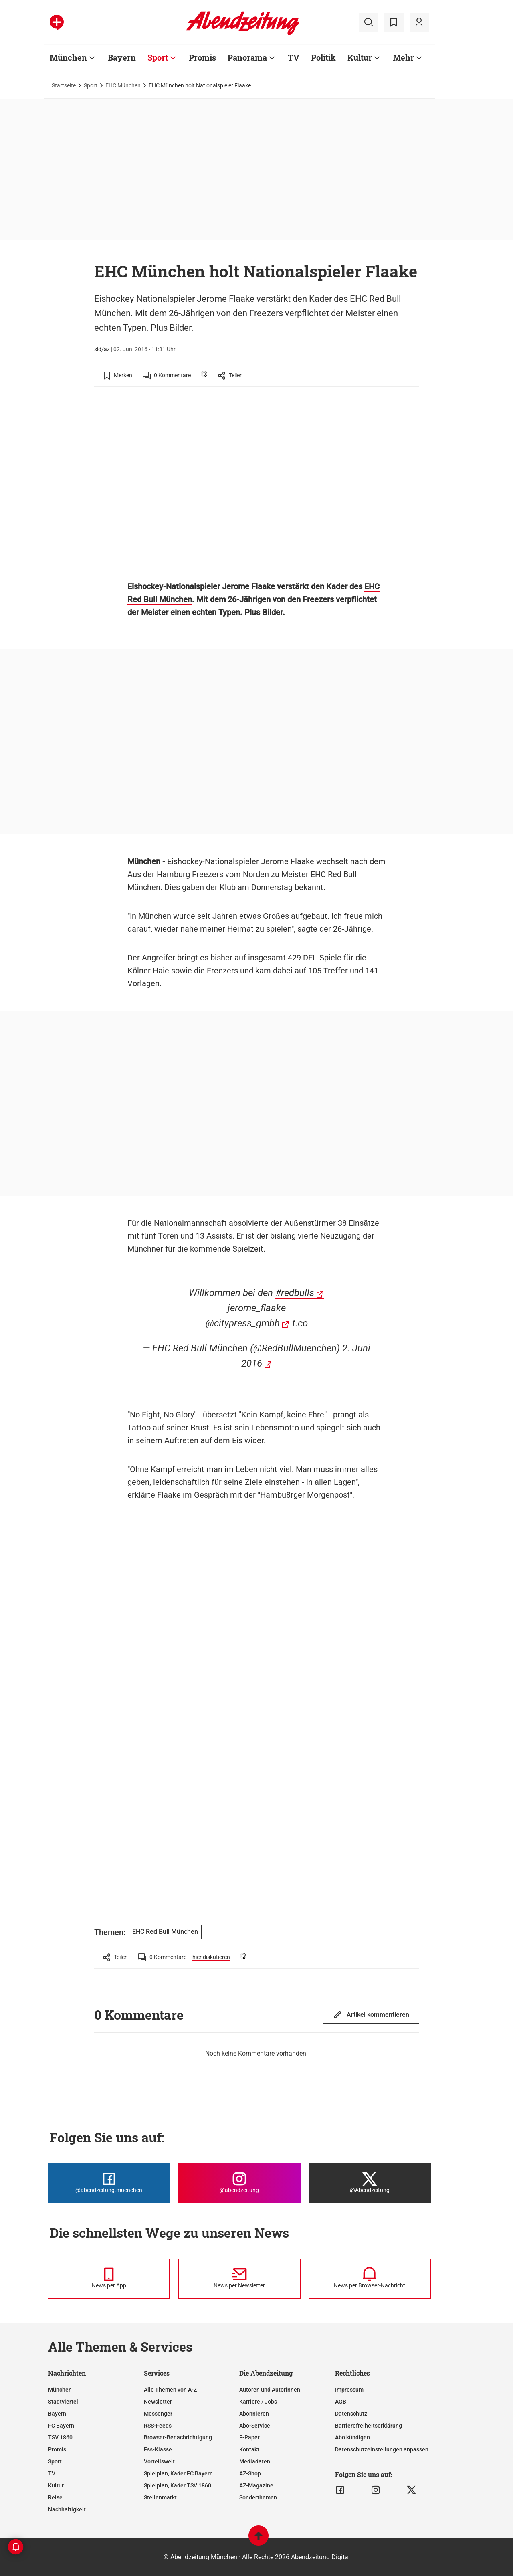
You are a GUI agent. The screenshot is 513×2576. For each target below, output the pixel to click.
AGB (340, 2401)
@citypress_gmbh (243, 1323)
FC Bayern (61, 2425)
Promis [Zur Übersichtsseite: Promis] (202, 57)
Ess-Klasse (158, 2449)
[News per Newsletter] (239, 2279)
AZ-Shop (250, 2473)
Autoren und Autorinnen (269, 2389)
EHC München (123, 85)
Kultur (56, 2485)
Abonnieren (254, 2413)
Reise (55, 2497)
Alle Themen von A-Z (170, 2389)
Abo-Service (254, 2425)
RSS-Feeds (158, 2425)
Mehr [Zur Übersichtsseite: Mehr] (403, 57)
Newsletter (158, 2401)
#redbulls (294, 1292)
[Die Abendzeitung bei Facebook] (109, 2183)
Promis (57, 2449)
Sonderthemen (258, 2497)
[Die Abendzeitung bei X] (370, 2183)
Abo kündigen (352, 2437)
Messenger (158, 2413)
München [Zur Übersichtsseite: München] (68, 57)
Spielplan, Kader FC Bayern (178, 2473)
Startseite (64, 85)
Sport (90, 85)
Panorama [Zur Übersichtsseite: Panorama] (247, 57)
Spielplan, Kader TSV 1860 (177, 2485)
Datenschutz (351, 2413)
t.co (300, 1323)
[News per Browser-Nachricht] (370, 2279)
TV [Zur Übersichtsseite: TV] (293, 57)
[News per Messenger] (109, 2279)
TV (51, 2473)
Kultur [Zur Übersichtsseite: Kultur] (359, 57)
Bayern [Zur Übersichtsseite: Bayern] (122, 57)
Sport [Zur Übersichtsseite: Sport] (157, 57)
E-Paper (249, 2437)
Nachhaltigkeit (67, 2509)
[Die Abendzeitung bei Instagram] (239, 2183)
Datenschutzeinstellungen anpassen (381, 2449)
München (60, 2389)
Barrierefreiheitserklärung (368, 2425)
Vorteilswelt (159, 2461)
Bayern (57, 2413)
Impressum (349, 2389)
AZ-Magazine (256, 2485)
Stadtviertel (63, 2401)
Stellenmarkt (160, 2497)
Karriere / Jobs (258, 2401)
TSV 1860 (60, 2437)
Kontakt (249, 2449)
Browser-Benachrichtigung (178, 2437)
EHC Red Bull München (165, 1931)
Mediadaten (254, 2461)
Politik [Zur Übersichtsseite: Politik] (323, 57)
